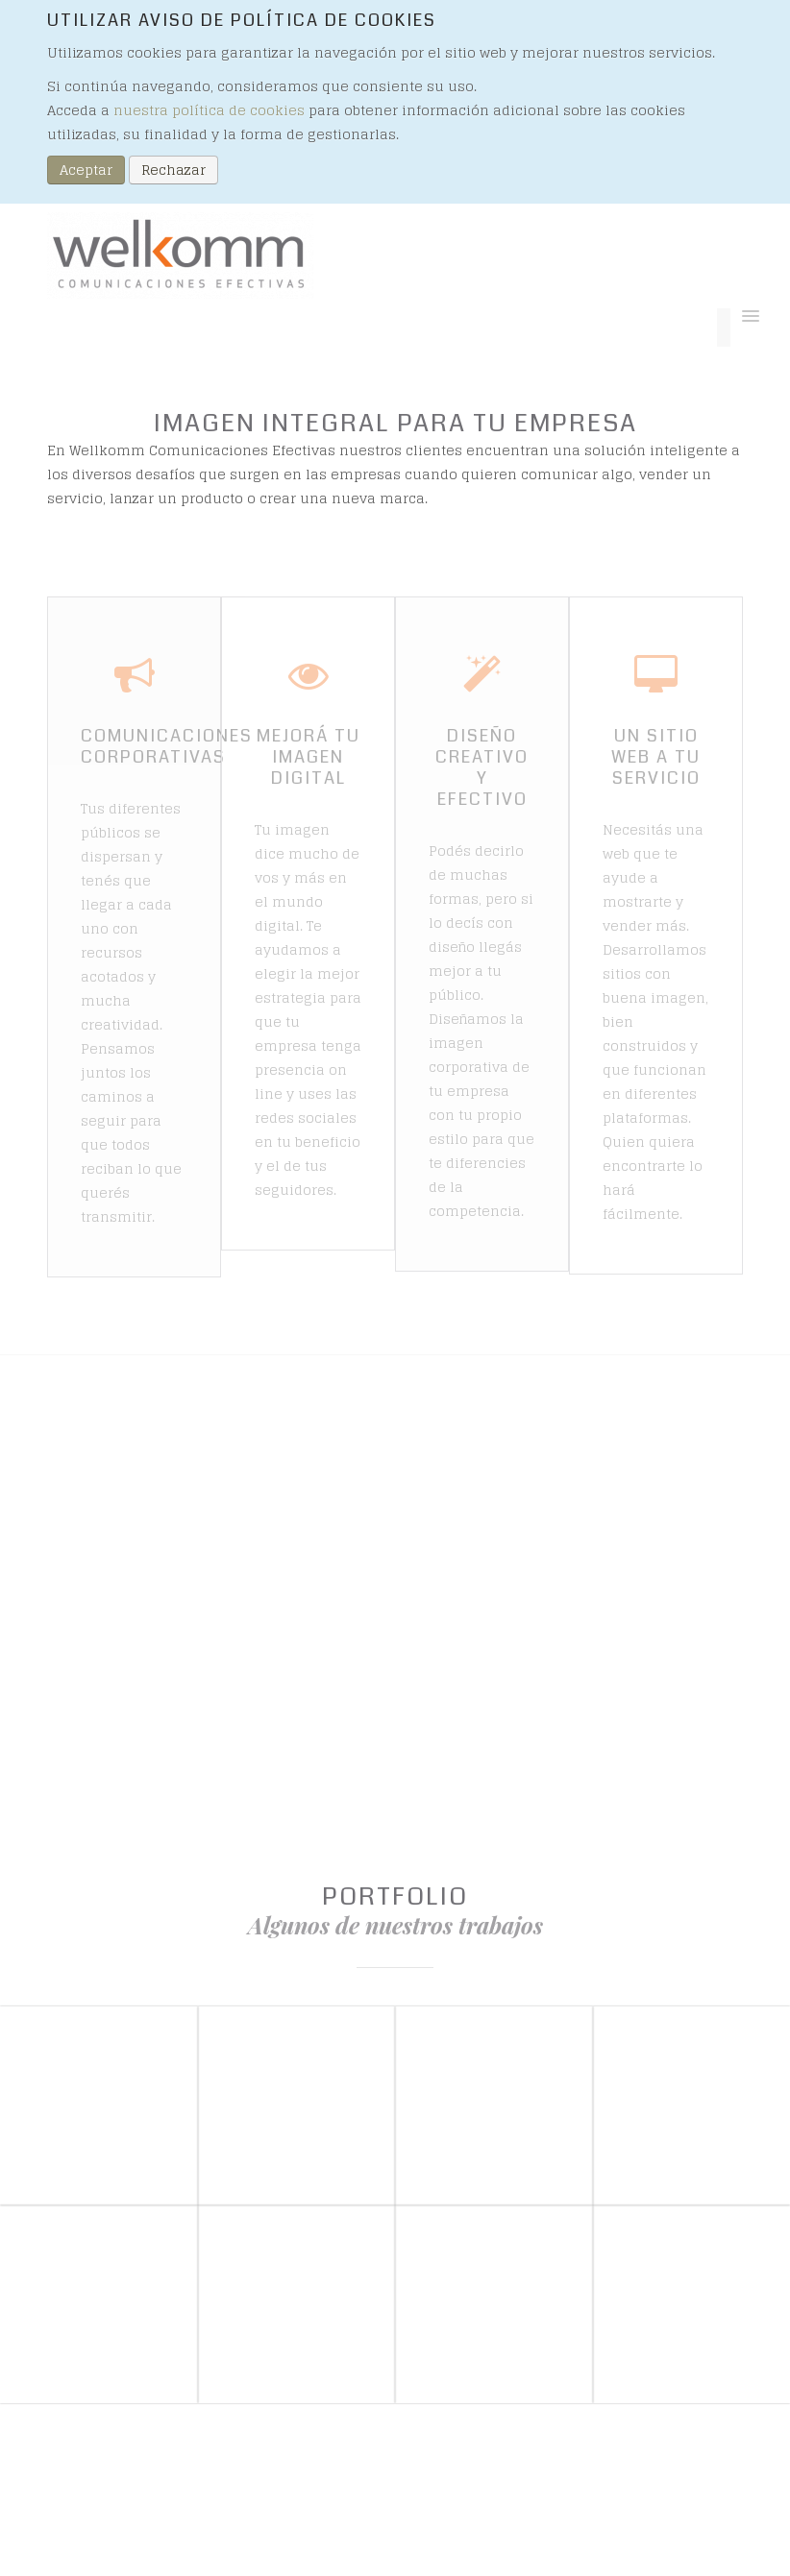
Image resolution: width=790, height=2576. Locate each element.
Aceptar (86, 170)
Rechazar (173, 170)
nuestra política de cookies (209, 110)
